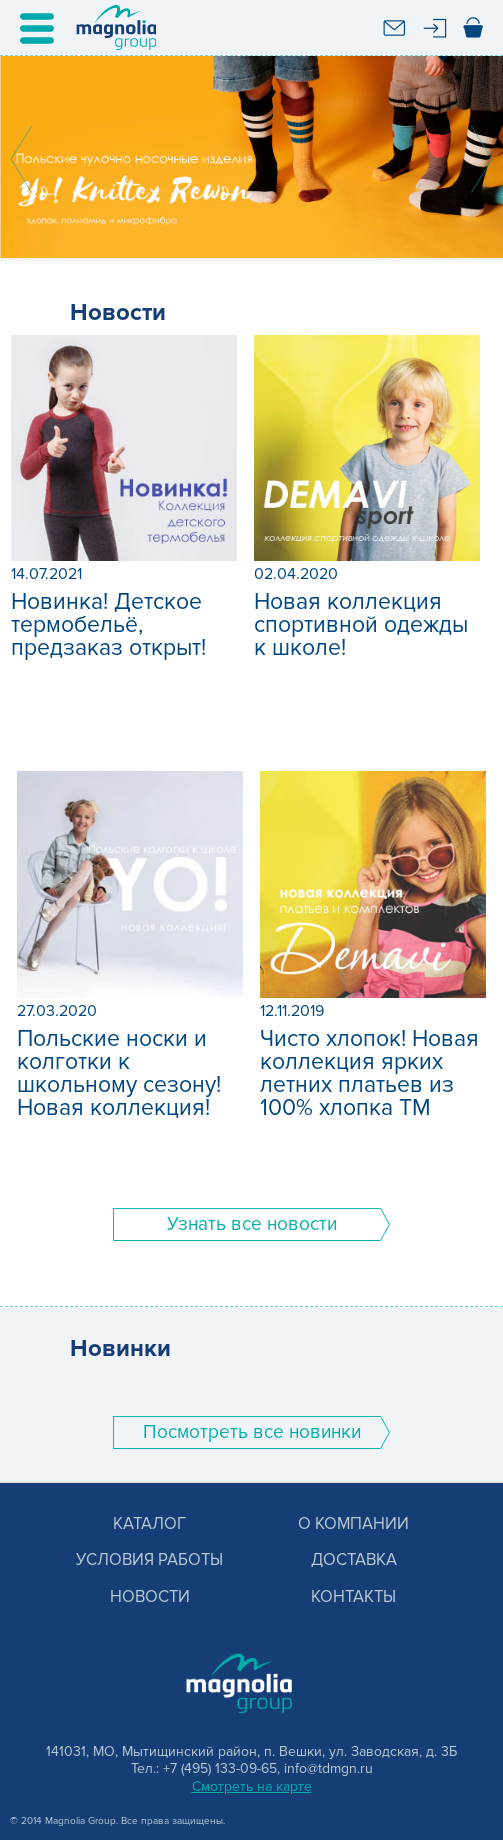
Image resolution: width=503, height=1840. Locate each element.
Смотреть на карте (252, 1786)
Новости (150, 1597)
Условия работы (149, 1560)
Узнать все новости (252, 1224)
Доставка (354, 1560)
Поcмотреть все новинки (252, 1432)
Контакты (353, 1597)
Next (482, 159)
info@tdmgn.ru (328, 1768)
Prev (21, 159)
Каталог (149, 1524)
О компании (353, 1524)
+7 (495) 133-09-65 (220, 1768)
